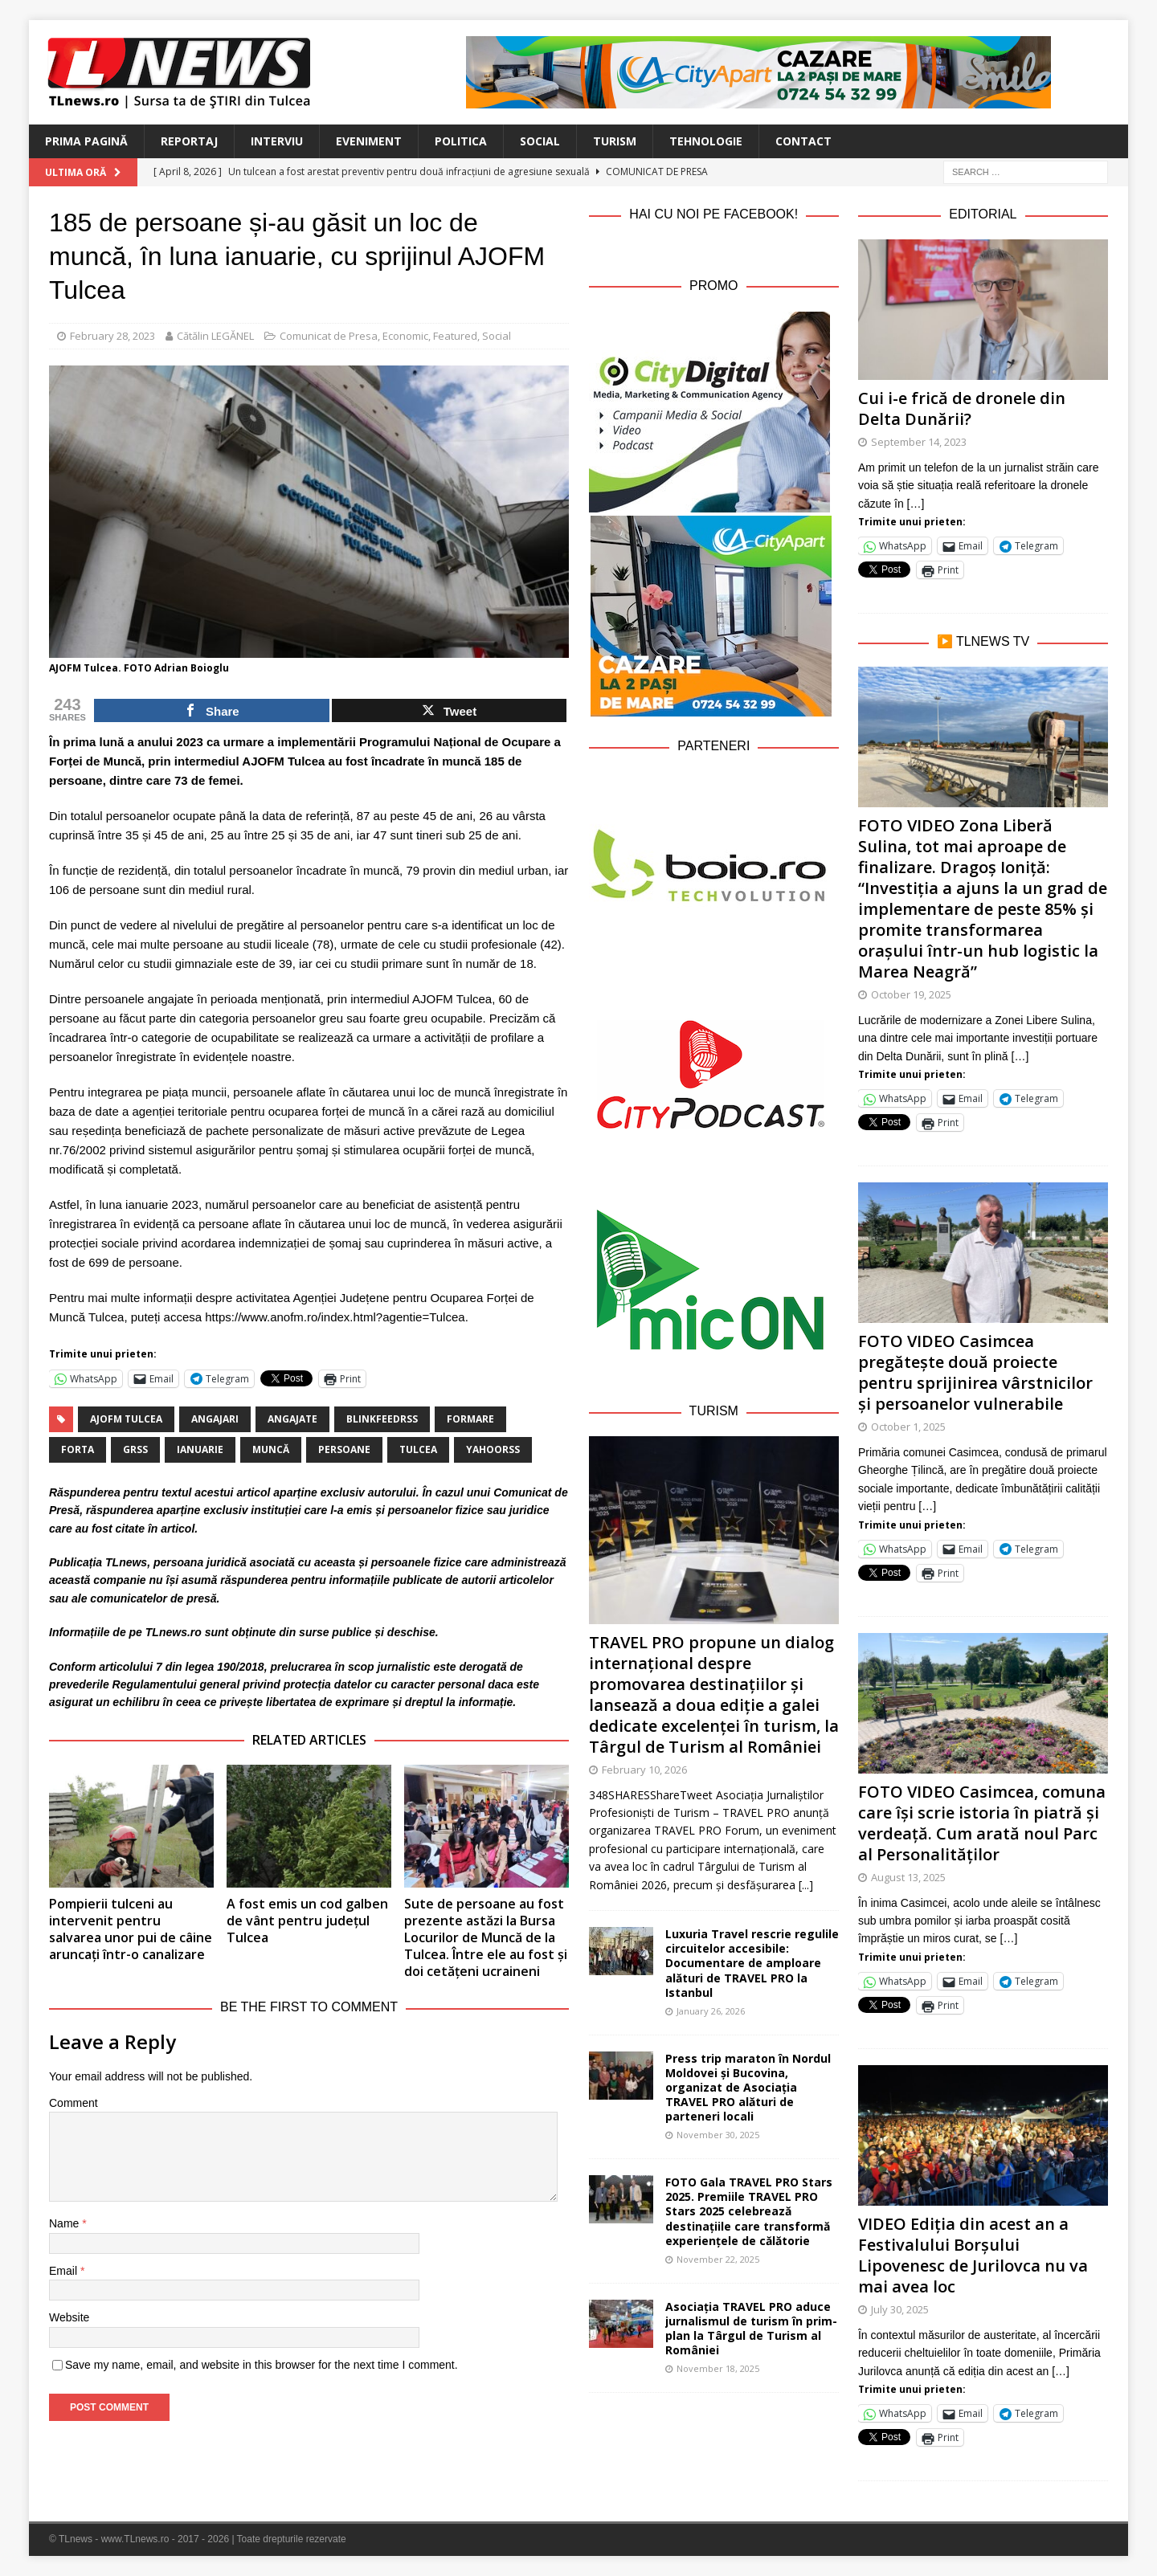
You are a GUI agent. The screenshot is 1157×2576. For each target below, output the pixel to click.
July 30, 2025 (900, 2309)
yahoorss (493, 1449)
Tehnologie (705, 141)
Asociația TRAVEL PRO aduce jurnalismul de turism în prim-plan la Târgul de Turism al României (751, 2328)
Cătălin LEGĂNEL (215, 336)
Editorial (982, 214)
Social (540, 141)
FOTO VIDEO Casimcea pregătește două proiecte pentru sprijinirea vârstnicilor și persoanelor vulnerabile (975, 1372)
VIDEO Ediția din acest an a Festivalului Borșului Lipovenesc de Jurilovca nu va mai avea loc (973, 2255)
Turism (614, 141)
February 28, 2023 (112, 336)
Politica (461, 141)
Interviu (277, 141)
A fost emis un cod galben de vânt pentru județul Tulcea (307, 1920)
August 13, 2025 (908, 1877)
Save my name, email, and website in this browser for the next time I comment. (261, 2364)
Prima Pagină (86, 141)
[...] (806, 1884)
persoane (344, 1449)
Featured (455, 336)
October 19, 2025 (911, 994)
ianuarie (200, 1449)
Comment (73, 2102)
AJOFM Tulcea (126, 1419)
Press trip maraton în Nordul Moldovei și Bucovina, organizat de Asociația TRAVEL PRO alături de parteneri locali (748, 2088)
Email (64, 2270)
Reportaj (189, 141)
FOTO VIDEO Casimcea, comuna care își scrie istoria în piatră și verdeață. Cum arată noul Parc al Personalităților (982, 1823)
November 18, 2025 (718, 2368)
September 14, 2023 (919, 442)
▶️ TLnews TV (983, 641)
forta (77, 1449)
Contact (803, 141)
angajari (215, 1419)
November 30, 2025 (718, 2135)
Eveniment (369, 141)
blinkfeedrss (382, 1419)
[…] (916, 503)
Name (65, 2223)
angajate (292, 1419)
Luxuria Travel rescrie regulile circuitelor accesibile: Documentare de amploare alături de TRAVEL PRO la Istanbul (752, 1963)
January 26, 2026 (711, 2011)
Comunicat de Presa (329, 336)
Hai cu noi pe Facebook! (713, 214)
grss (135, 1449)
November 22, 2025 (718, 2259)
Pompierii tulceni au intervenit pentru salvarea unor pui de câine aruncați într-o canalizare (130, 1928)
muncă (270, 1449)
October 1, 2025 (908, 1426)
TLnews (126, 1562)
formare (470, 1419)
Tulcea (418, 1449)
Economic (405, 336)
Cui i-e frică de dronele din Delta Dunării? (961, 408)
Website (69, 2317)
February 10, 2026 (644, 1769)
